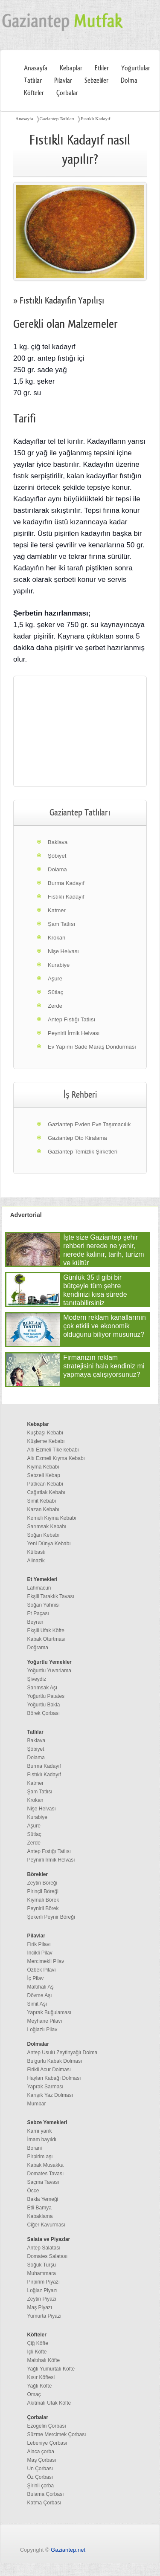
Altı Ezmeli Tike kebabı (53, 1450)
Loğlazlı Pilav (42, 2029)
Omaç (34, 2394)
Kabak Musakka (45, 2165)
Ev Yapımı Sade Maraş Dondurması (92, 1047)
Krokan (56, 937)
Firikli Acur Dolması (49, 2070)
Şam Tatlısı (61, 924)
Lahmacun (39, 1588)
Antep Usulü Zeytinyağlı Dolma (62, 2053)
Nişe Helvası (63, 951)
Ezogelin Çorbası (46, 2426)
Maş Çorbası (41, 2460)
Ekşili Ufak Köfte (45, 1630)
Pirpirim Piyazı (43, 2282)
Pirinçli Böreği (42, 1891)
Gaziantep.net (68, 2550)
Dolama (57, 869)
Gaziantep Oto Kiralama (77, 1138)
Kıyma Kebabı (43, 1467)
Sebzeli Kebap (43, 1475)
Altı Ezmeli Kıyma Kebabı (56, 1458)
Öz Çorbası (40, 2477)
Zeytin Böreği (42, 1883)
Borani (34, 2148)
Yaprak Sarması (45, 2087)
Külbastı (36, 1552)
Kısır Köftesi (41, 2377)
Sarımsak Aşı (42, 1688)
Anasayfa (35, 68)
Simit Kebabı (41, 1501)
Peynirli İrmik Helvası (73, 1033)
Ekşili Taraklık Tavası (50, 1596)
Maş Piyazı (39, 2307)
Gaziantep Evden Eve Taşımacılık (89, 1124)
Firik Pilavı (39, 1944)
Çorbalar (67, 93)
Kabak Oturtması (46, 1639)
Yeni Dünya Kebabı (49, 1544)
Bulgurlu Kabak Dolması (54, 2061)
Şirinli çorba (40, 2486)
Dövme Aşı (39, 1995)
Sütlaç (55, 992)
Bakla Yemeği (42, 2199)
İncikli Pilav (39, 1953)
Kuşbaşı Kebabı (45, 1433)
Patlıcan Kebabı (45, 1484)
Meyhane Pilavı (44, 2021)
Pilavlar (63, 80)
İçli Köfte (37, 2352)
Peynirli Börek (43, 1908)
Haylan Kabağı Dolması (54, 2078)
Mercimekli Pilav (45, 1961)
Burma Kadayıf (66, 883)
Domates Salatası (47, 2256)
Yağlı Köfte (39, 2386)
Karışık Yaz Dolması (50, 2095)
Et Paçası (38, 1613)
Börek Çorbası (43, 1713)
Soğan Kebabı (43, 1535)
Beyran (35, 1622)
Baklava (57, 842)
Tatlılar (33, 80)
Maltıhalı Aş (40, 1987)
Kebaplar (71, 68)
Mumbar (36, 2104)
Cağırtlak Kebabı (46, 1492)
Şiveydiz (37, 1679)
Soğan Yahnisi (43, 1605)
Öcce (33, 2191)
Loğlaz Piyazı (42, 2290)
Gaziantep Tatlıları (57, 118)
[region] (80, 731)
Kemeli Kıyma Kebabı (51, 1518)
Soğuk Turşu (41, 2265)
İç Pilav (35, 1978)
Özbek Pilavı (41, 1970)
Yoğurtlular (135, 68)
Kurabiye (59, 965)
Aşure (55, 978)
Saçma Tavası (43, 2182)
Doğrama (37, 1648)
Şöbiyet (57, 856)
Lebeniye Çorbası (47, 2443)
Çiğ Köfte (37, 2343)
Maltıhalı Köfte (43, 2360)
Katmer (57, 910)
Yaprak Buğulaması (49, 2012)
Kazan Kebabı (43, 1509)
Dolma (129, 80)
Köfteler (34, 93)
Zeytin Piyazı (42, 2299)
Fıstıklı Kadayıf (95, 118)
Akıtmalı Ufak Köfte (49, 2403)
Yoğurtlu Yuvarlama (49, 1671)
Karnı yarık (39, 2131)
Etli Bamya (39, 2208)
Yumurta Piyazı (44, 2316)
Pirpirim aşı (40, 2157)
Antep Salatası (44, 2248)
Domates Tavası (45, 2174)
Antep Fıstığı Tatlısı (71, 1019)
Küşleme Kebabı (46, 1441)
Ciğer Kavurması (46, 2225)
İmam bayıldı (42, 2139)
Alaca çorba (40, 2452)
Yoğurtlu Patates (46, 1696)
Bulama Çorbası (45, 2494)
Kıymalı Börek (43, 1900)
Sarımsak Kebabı (47, 1526)
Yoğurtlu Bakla (43, 1705)
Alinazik (36, 1561)
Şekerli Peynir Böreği (51, 1917)
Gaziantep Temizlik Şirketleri (82, 1151)
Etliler (102, 68)
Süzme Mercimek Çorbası (56, 2434)
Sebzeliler (96, 80)
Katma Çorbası (44, 2503)
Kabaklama (40, 2216)
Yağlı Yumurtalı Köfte (51, 2369)
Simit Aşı (37, 2004)
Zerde (55, 1006)
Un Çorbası (40, 2469)
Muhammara (41, 2273)
